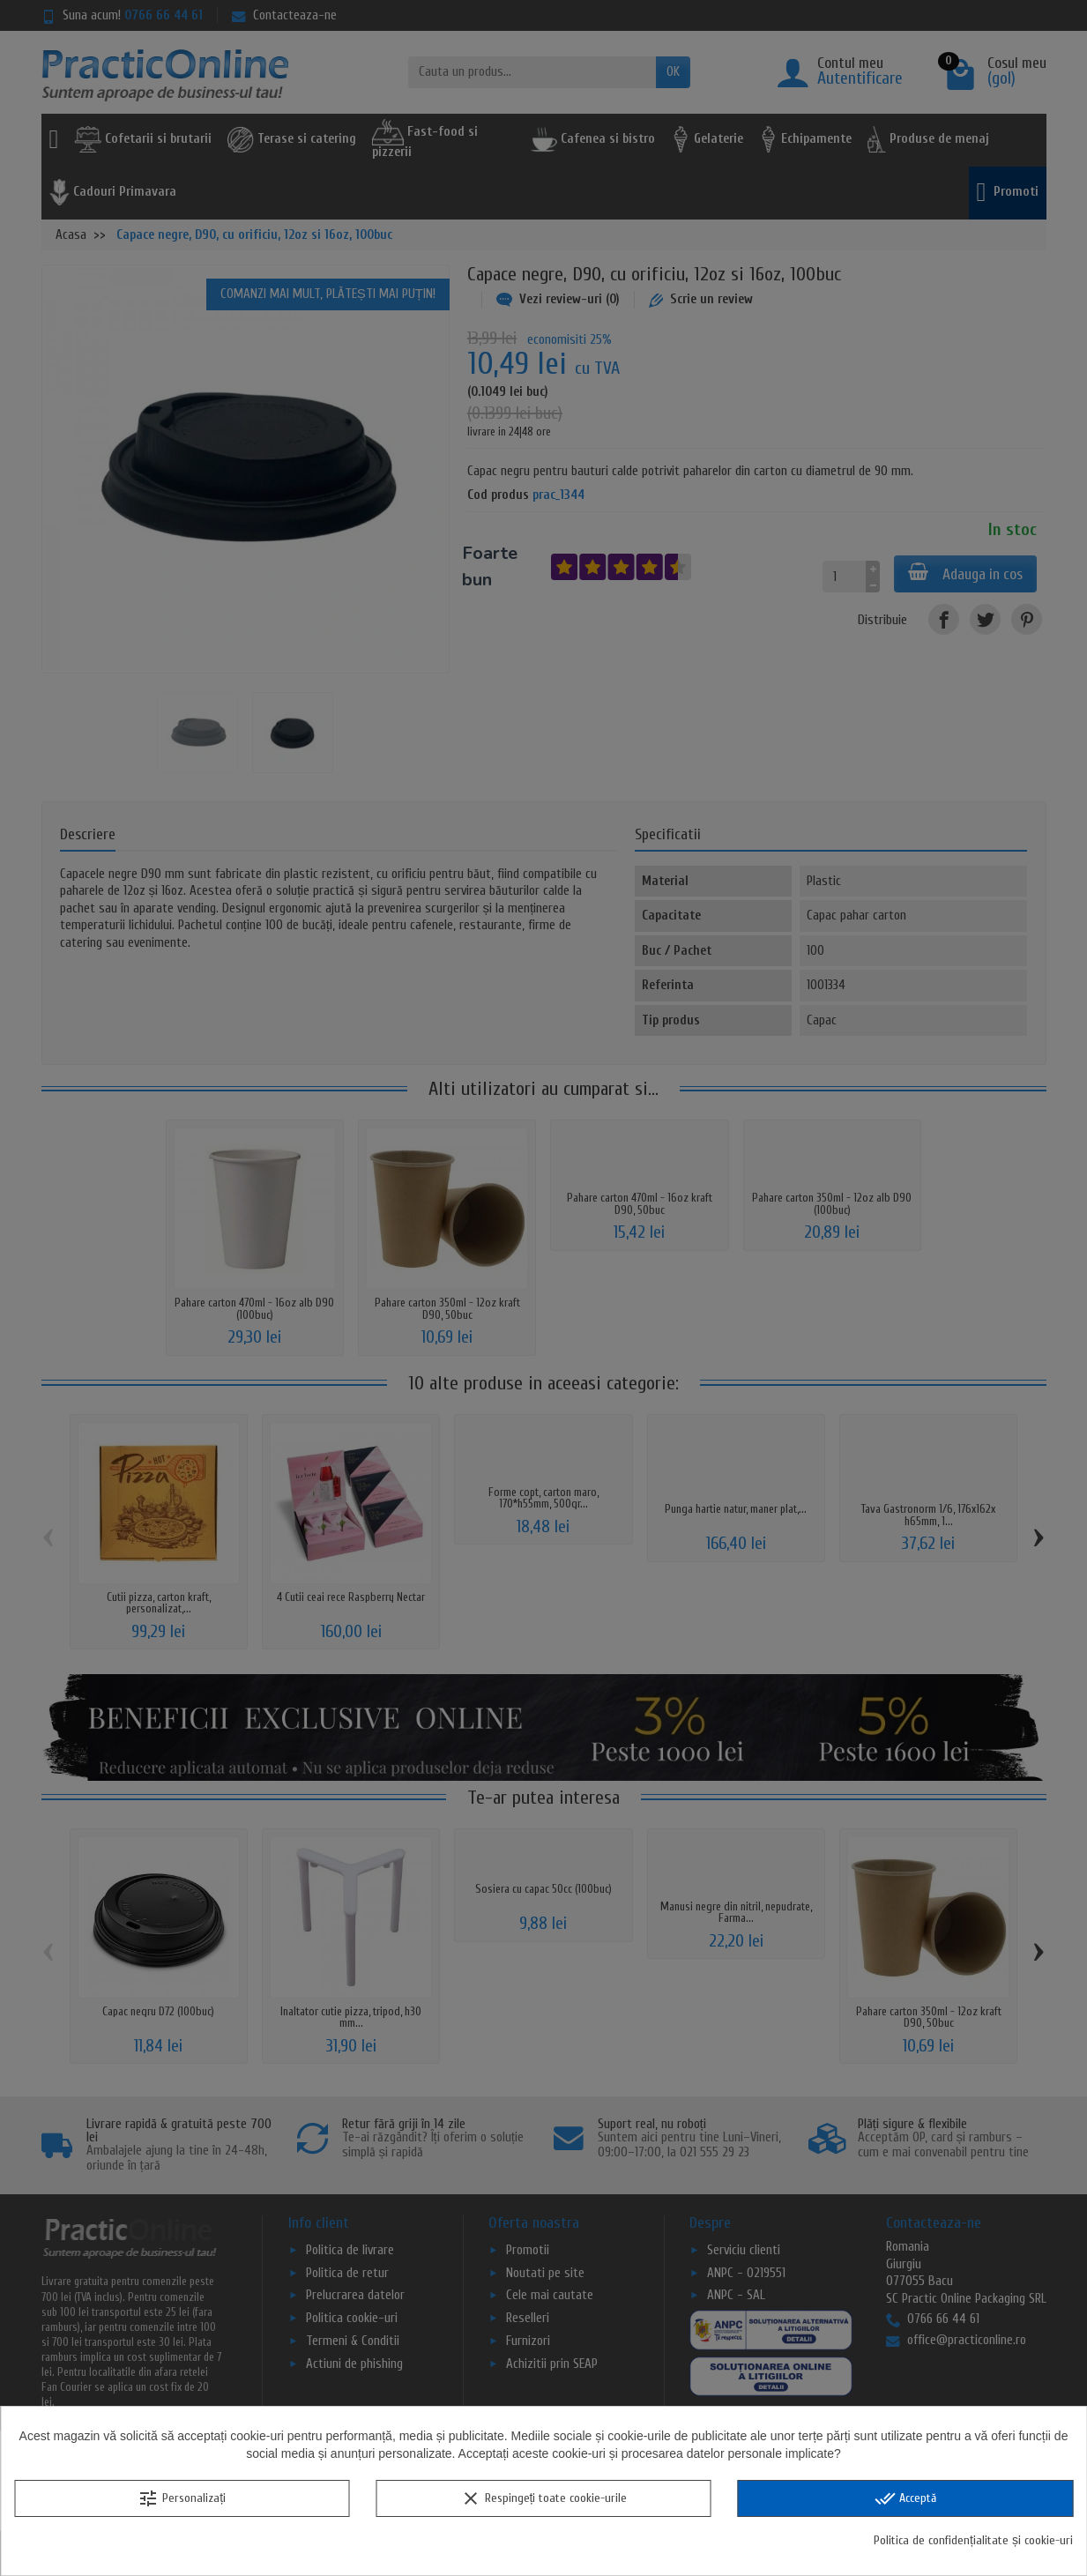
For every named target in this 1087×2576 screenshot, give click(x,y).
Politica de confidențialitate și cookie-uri (973, 2540)
